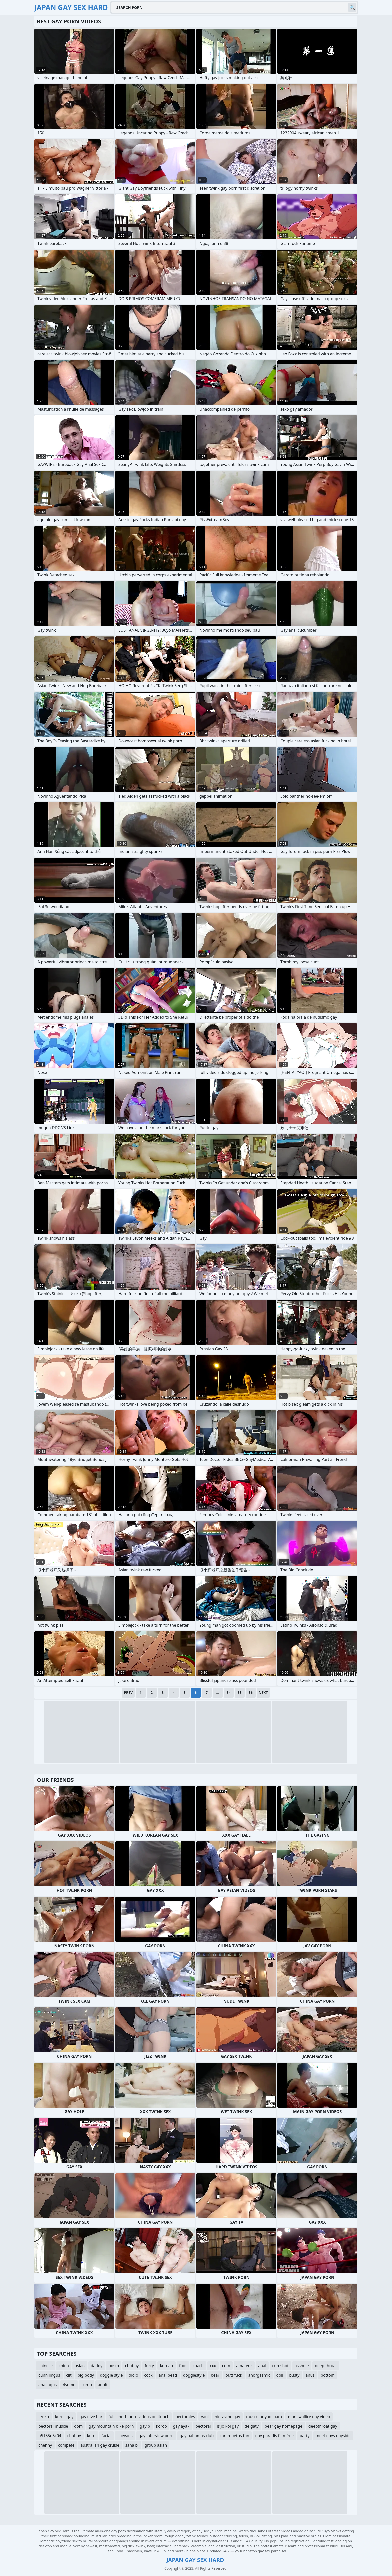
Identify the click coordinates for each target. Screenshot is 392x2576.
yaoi (205, 2416)
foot (183, 2365)
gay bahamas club (197, 2435)
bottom (328, 2375)
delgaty (252, 2426)
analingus (47, 2384)
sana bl (132, 2445)
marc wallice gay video (309, 2416)
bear (215, 2375)
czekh (43, 2416)
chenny (45, 2445)
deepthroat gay (322, 2426)
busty (294, 2375)
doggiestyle (194, 2375)
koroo (161, 2426)
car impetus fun (234, 2435)
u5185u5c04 (50, 2435)
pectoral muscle (53, 2426)
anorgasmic (259, 2375)
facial (107, 2435)
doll (279, 2375)
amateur (244, 2365)
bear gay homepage (283, 2426)
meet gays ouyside (333, 2435)
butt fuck (234, 2375)
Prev (128, 1692)
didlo (133, 2375)
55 (240, 1692)
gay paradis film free (274, 2435)
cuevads (125, 2435)
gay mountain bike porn (111, 2426)
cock (148, 2375)
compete (66, 2445)
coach (198, 2365)
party (305, 2435)
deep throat (326, 2365)
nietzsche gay (227, 2416)
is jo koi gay (228, 2426)
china (64, 2365)
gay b (145, 2426)
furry (149, 2365)
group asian (156, 2445)
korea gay (64, 2416)
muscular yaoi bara (264, 2416)
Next (263, 1692)
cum (226, 2365)
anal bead (168, 2375)
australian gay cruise (100, 2445)
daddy (97, 2365)
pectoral (203, 2426)
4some (69, 2384)
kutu (91, 2435)
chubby (132, 2365)
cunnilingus (49, 2375)
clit (69, 2375)
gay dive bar (91, 2416)
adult (103, 2384)
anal (262, 2365)
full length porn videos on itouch (139, 2416)
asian (80, 2365)
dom (78, 2426)
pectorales (185, 2416)
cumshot (280, 2365)
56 (251, 1692)
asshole (302, 2365)
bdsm (113, 2365)
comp (87, 2384)
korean (166, 2365)
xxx (213, 2365)
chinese (45, 2365)
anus (310, 2375)
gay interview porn (156, 2435)
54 (229, 1692)
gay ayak (181, 2426)
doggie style (111, 2375)
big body (86, 2375)
